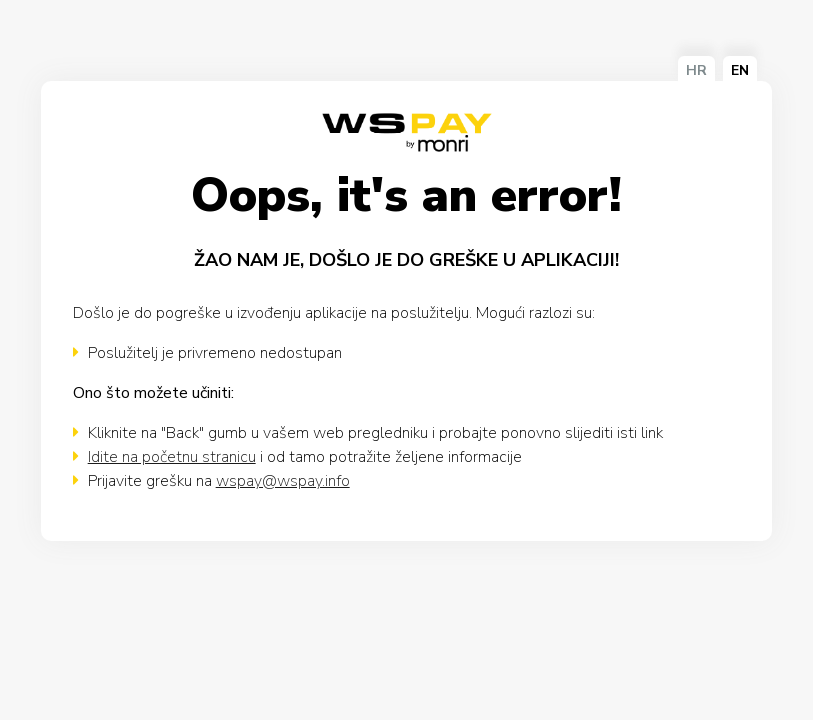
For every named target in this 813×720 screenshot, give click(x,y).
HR (696, 70)
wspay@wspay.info (283, 481)
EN (740, 70)
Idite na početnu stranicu (172, 457)
